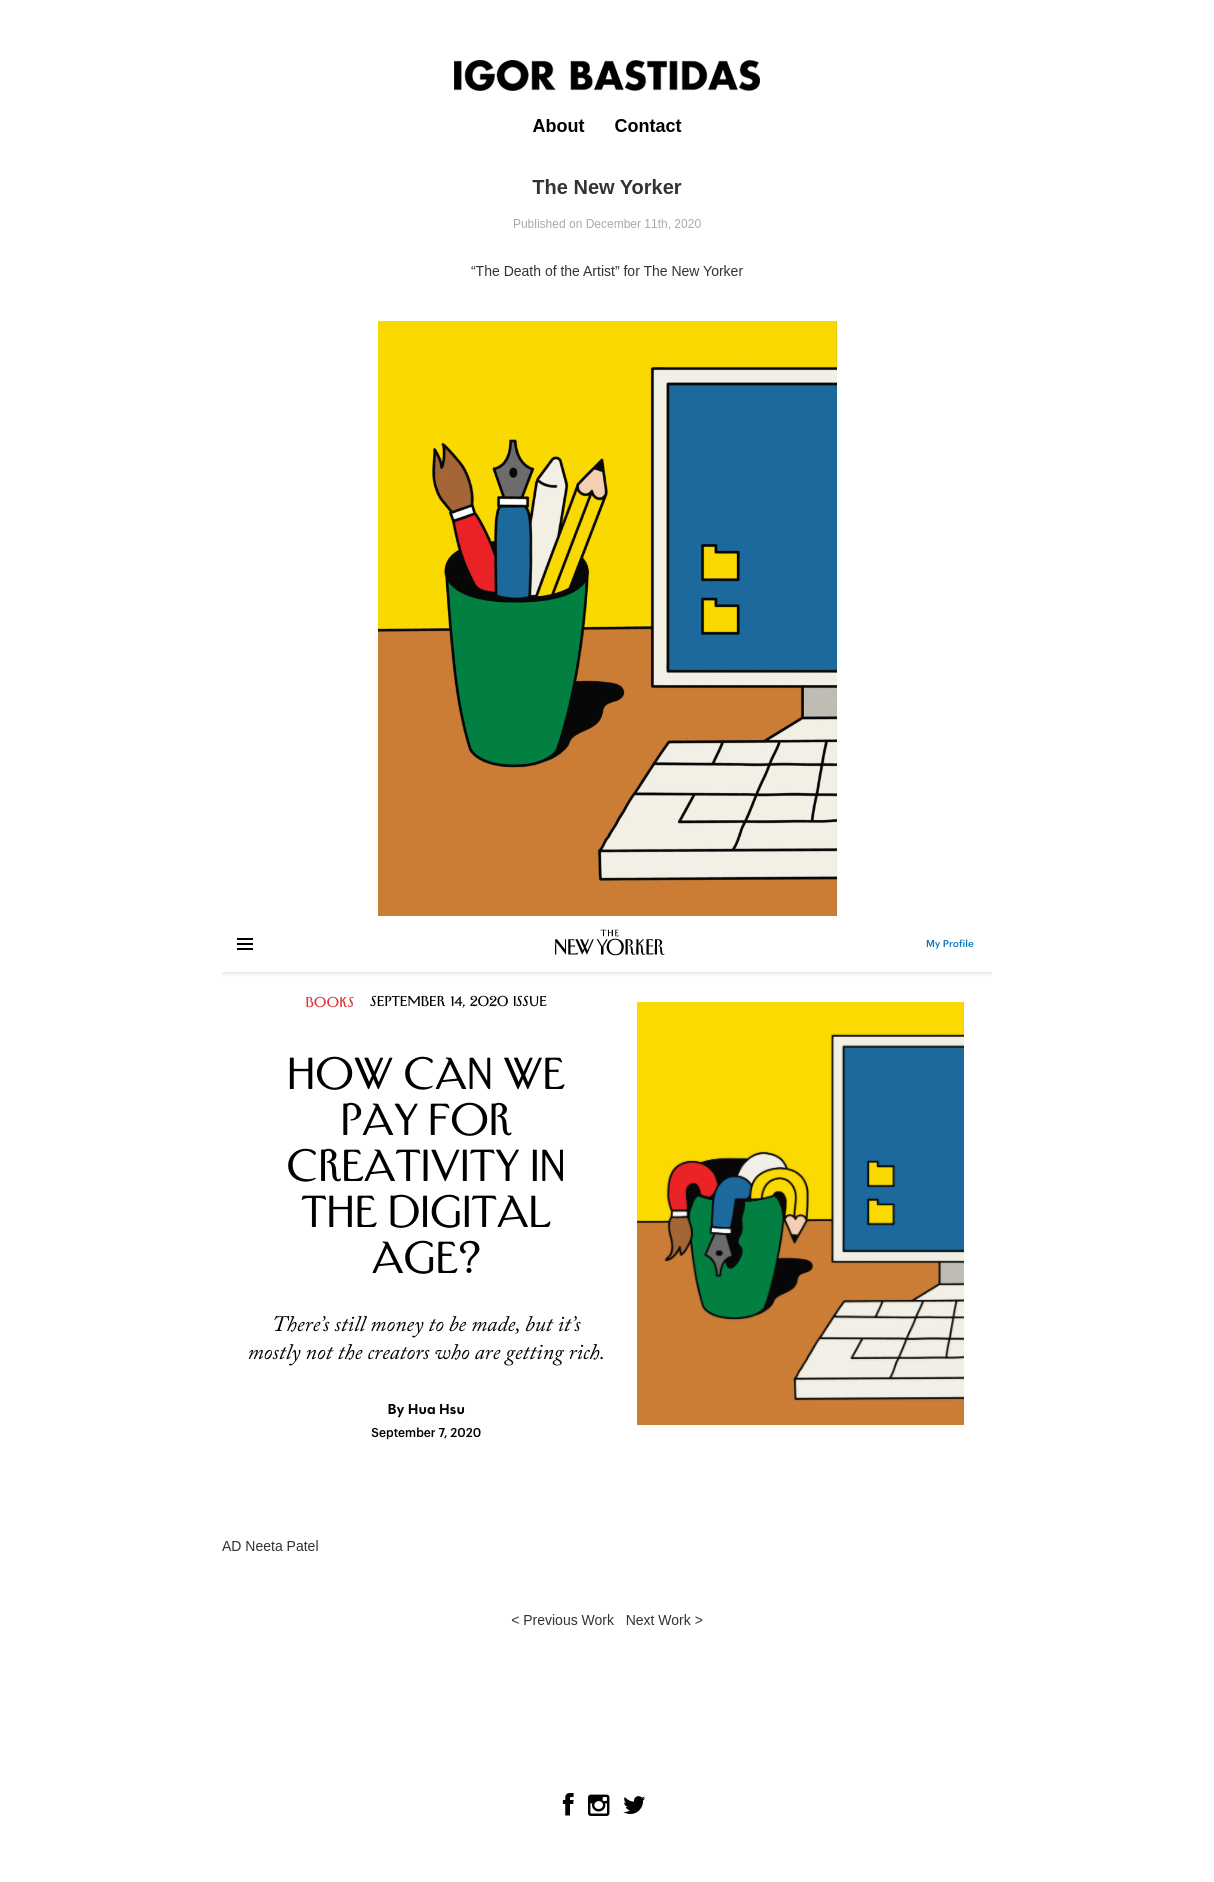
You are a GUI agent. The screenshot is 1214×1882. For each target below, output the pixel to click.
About (559, 126)
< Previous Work (562, 1620)
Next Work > (664, 1620)
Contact (647, 126)
